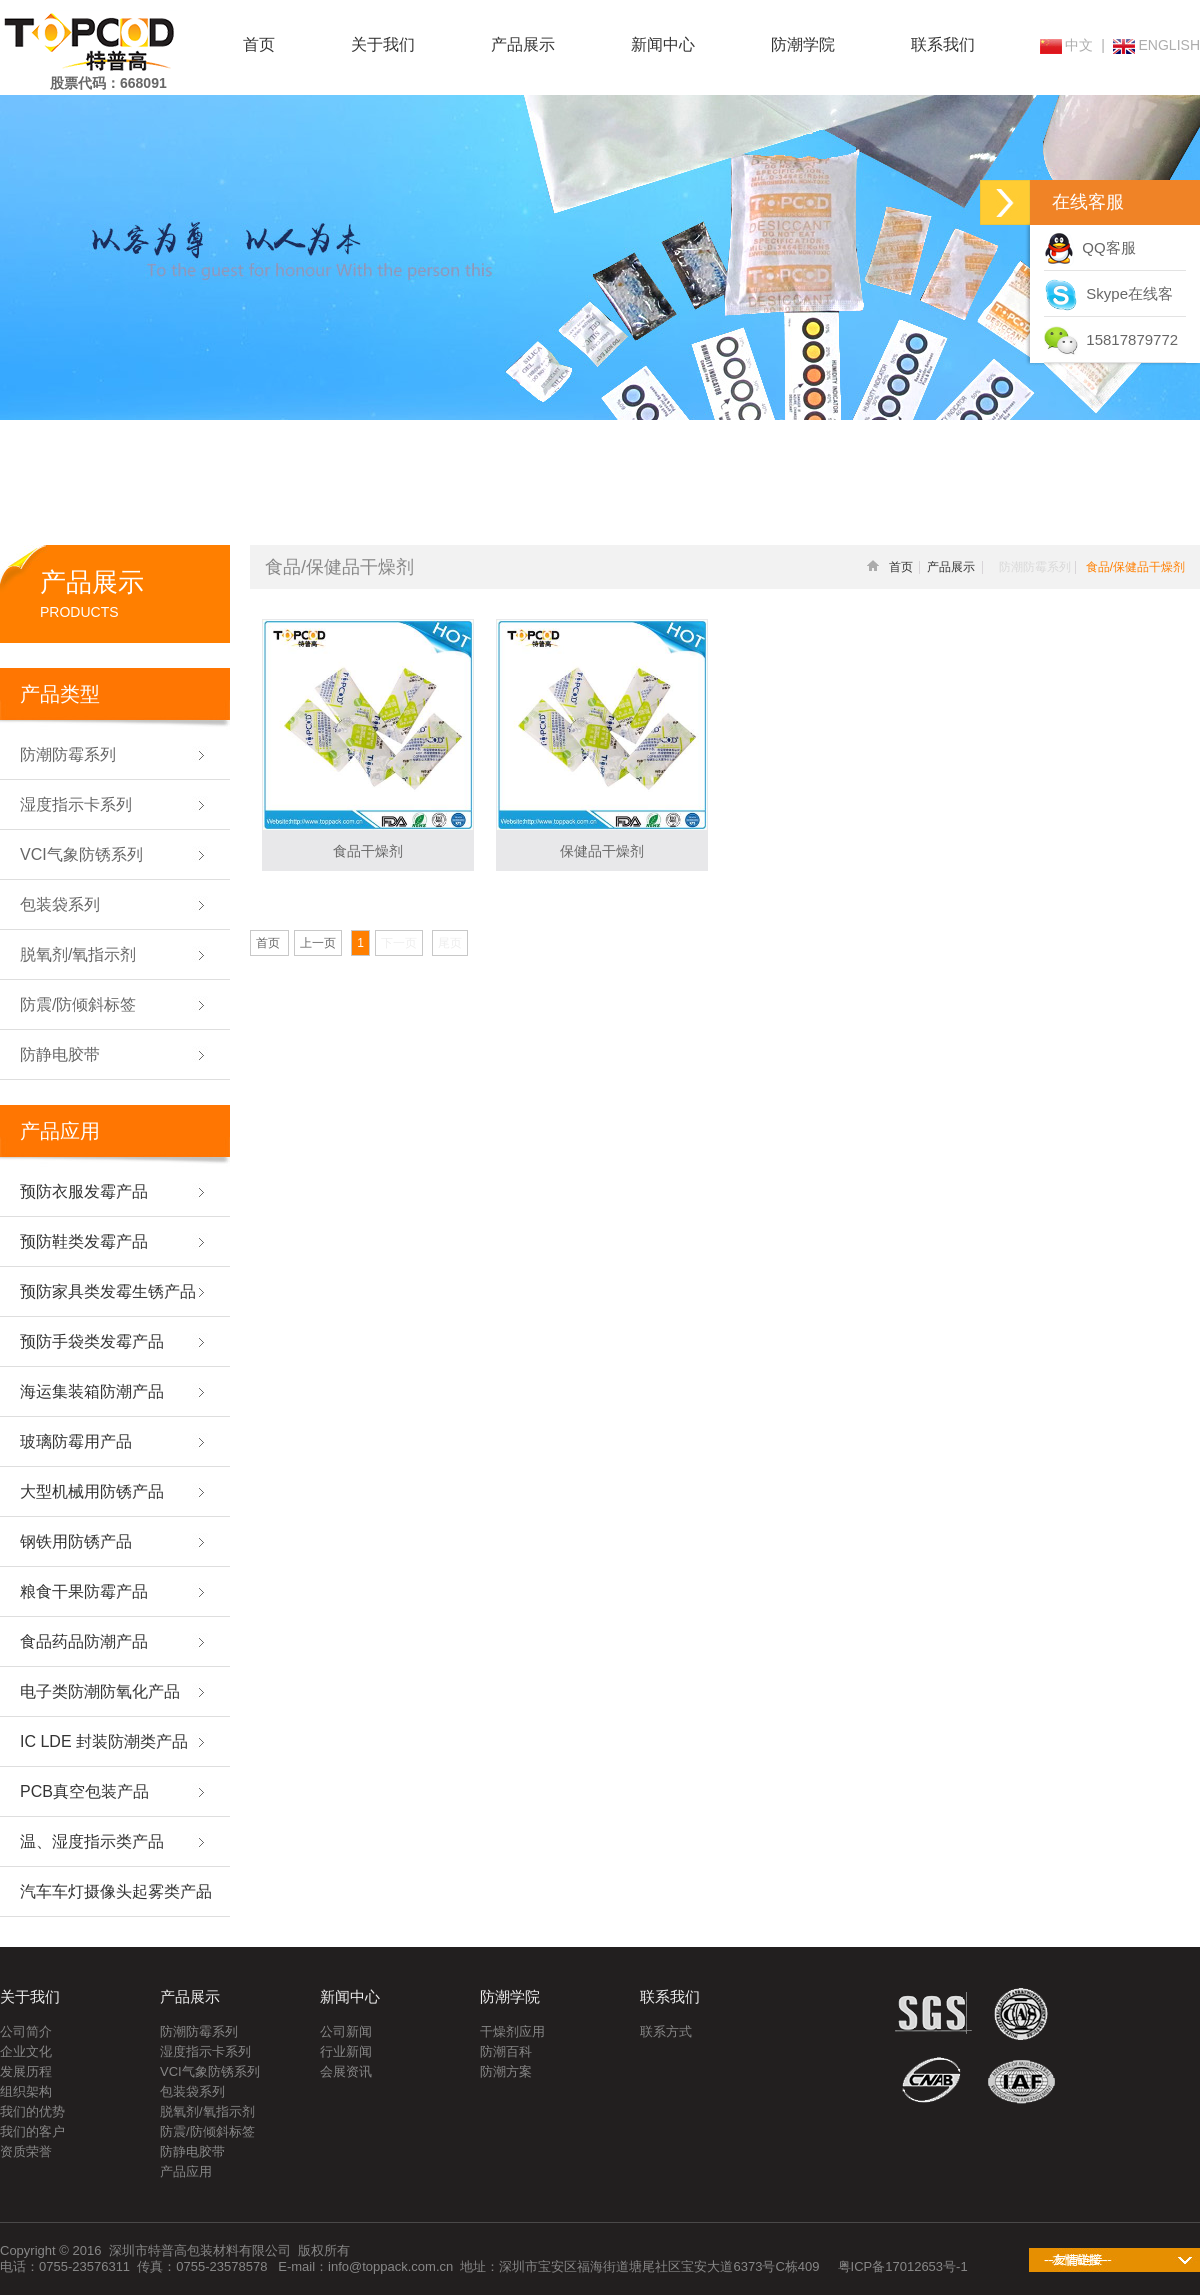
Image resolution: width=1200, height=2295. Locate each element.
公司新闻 (346, 2031)
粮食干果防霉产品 (84, 1591)
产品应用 (186, 2171)
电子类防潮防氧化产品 (100, 1691)
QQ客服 (1090, 247)
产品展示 (523, 44)
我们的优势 (32, 2111)
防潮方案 (506, 2071)
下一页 (399, 943)
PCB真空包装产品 (84, 1791)
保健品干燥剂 (602, 851)
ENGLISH (1156, 45)
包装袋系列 (192, 2091)
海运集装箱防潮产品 (92, 1391)
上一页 (318, 943)
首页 (259, 44)
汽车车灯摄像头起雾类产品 (116, 1891)
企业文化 (26, 2051)
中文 (1067, 45)
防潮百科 (506, 2051)
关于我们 (383, 44)
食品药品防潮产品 (84, 1641)
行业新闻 (346, 2051)
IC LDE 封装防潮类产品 (104, 1741)
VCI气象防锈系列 (210, 2071)
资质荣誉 (26, 2151)
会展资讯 (346, 2071)
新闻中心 (663, 44)
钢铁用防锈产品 (76, 1541)
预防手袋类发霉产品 (92, 1341)
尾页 (450, 943)
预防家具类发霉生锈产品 (108, 1291)
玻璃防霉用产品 (76, 1441)
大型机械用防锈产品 (92, 1491)
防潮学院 (803, 44)
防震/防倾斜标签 (207, 2131)
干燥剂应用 (512, 2031)
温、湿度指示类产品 (92, 1841)
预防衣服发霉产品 (84, 1191)
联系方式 (666, 2031)
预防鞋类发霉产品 (84, 1241)
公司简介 (26, 2031)
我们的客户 (32, 2131)
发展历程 (26, 2071)
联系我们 (943, 44)
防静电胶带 (192, 2151)
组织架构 (26, 2091)
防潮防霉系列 (199, 2031)
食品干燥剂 (368, 851)
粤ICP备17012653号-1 (903, 2266)
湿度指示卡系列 (205, 2051)
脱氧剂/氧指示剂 (207, 2111)
